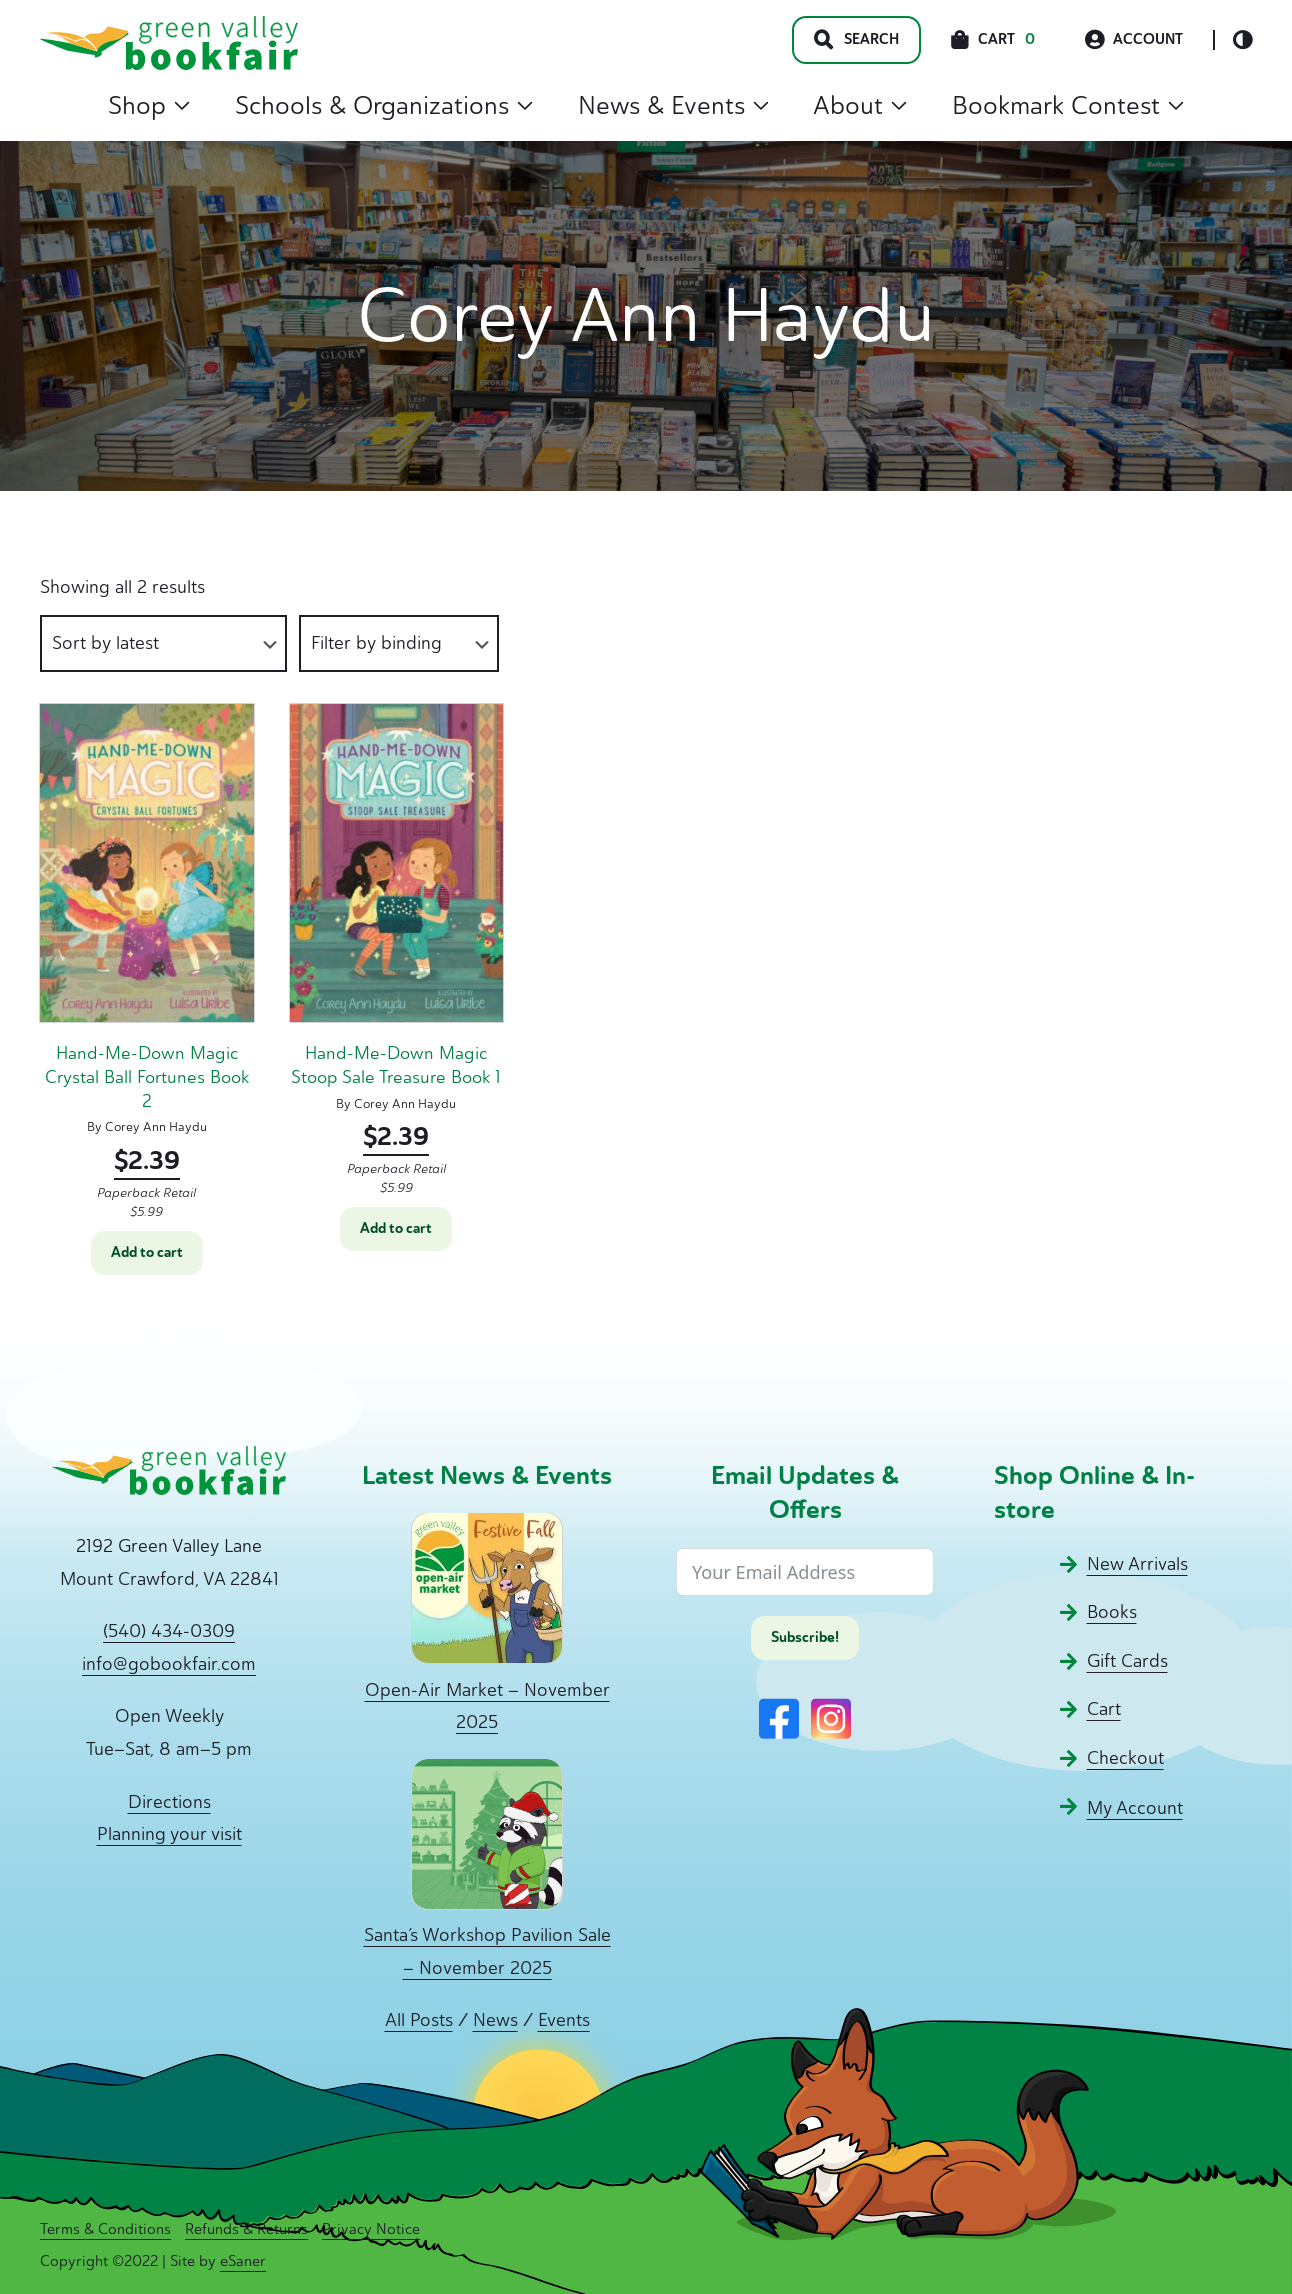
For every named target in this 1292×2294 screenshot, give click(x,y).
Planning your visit (169, 1834)
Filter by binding (376, 643)
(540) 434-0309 (169, 1631)
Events (564, 2020)
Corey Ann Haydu (156, 1126)
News (495, 2020)
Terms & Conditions (105, 2229)
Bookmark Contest (1068, 105)
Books (1112, 1612)
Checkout (1125, 1758)
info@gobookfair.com (169, 1664)
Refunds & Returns (246, 2229)
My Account (1135, 1808)
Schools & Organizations (384, 105)
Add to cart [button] (147, 1252)
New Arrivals (1137, 1564)
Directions (169, 1802)
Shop (149, 105)
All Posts (419, 2020)
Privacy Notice (371, 2229)
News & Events (673, 105)
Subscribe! (805, 1637)
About (860, 105)
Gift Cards (1127, 1661)
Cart (1104, 1709)
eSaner (243, 2261)
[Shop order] (163, 643)
